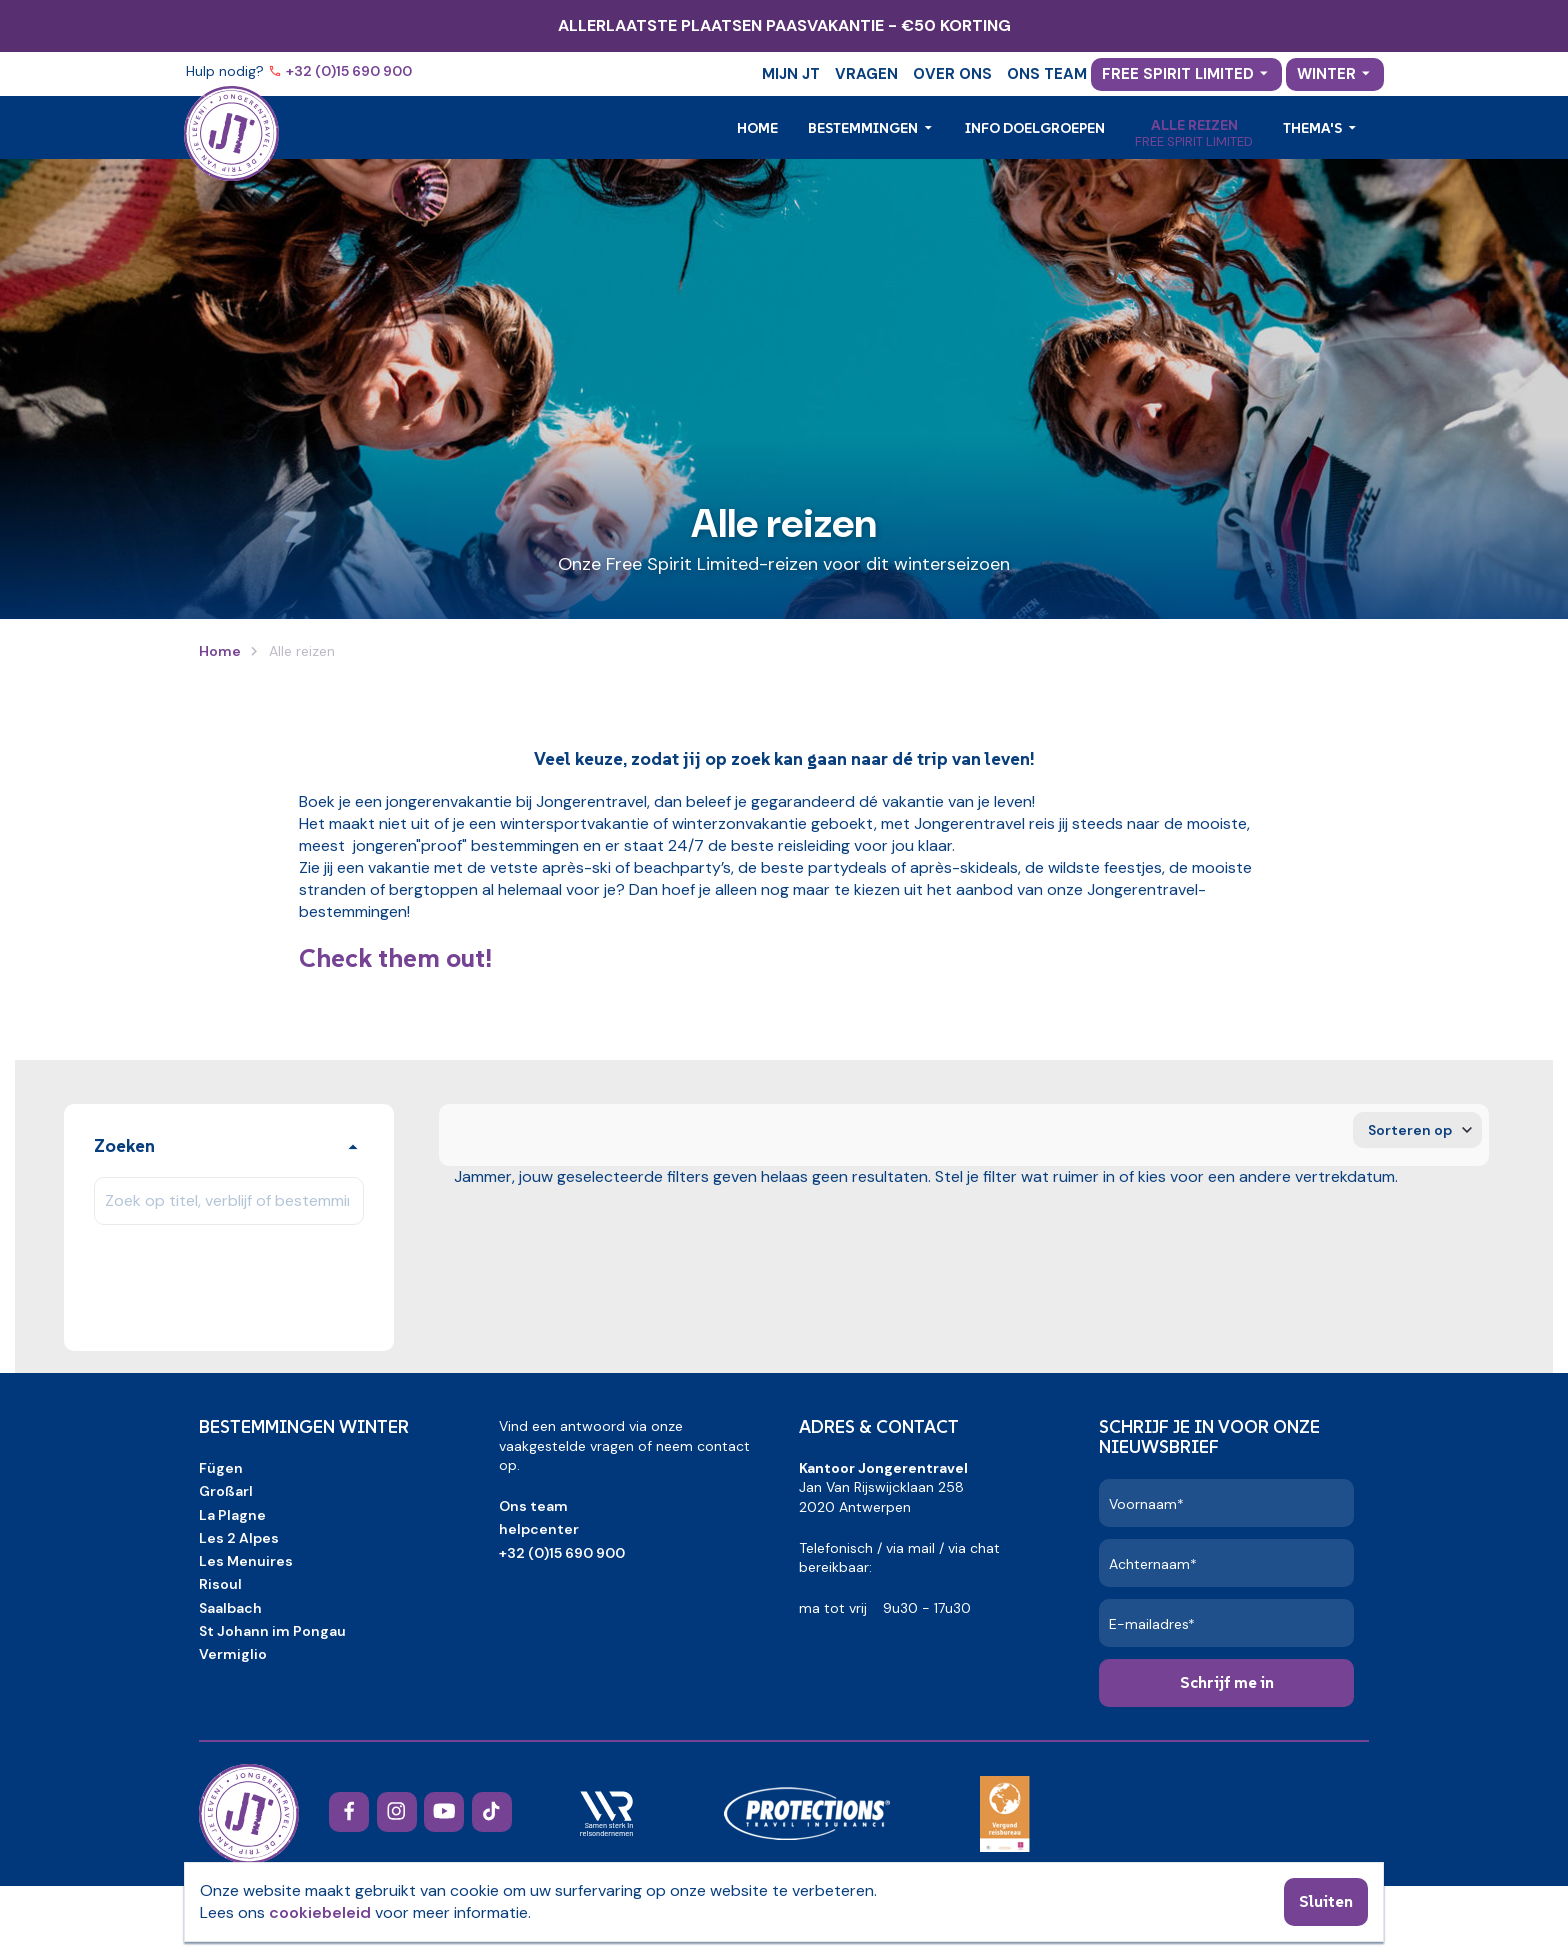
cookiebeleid (320, 1912)
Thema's (1314, 128)
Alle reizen (1194, 125)
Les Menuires (246, 1561)
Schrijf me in (1227, 1682)
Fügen (221, 1468)
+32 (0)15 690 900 (350, 71)
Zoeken (124, 1146)
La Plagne (232, 1515)
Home (757, 128)
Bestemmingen (864, 128)
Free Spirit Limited (1178, 74)
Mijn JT (791, 74)
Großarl (226, 1491)
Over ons (952, 74)
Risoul (220, 1584)
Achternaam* (1153, 1564)
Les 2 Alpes (239, 1538)
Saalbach (230, 1608)
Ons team (1047, 74)
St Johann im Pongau (272, 1631)
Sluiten (1326, 1901)
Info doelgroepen (1035, 128)
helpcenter (539, 1529)
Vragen (866, 74)
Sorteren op (1410, 1130)
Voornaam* (1146, 1504)
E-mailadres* (1152, 1624)
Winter (1326, 74)
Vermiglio (233, 1654)
